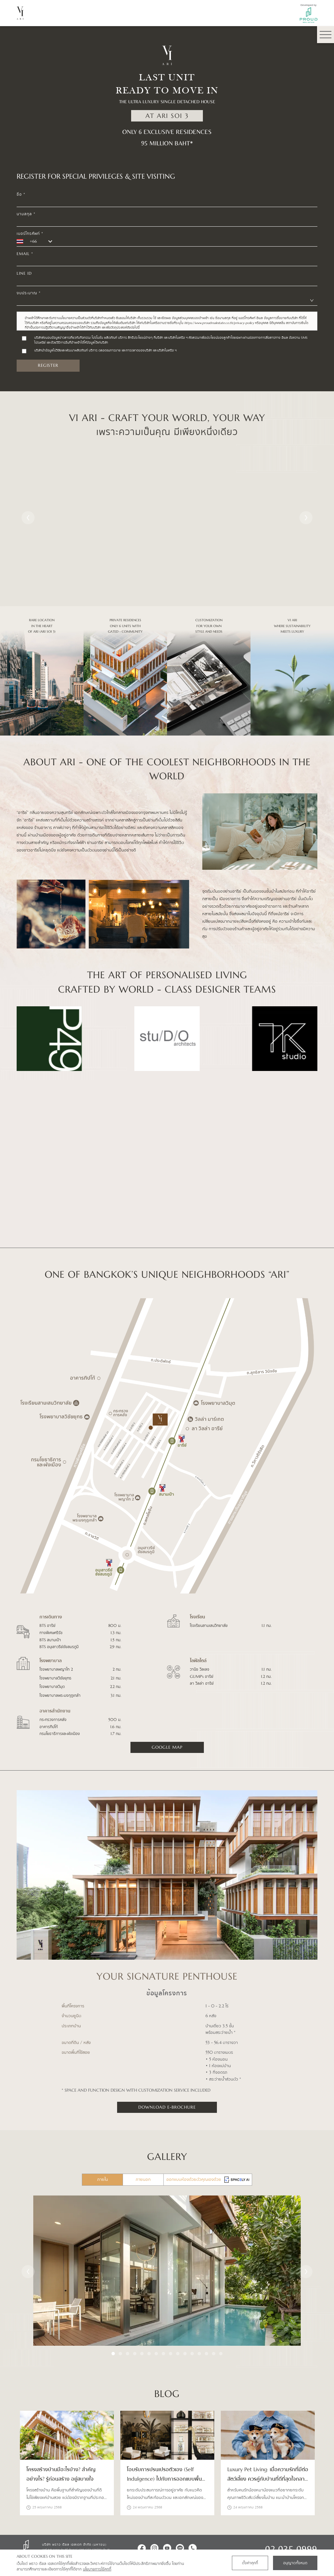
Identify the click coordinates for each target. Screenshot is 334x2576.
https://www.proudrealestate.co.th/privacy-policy (219, 323)
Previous (28, 517)
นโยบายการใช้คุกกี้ (97, 2569)
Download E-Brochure (167, 2107)
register (48, 365)
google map (167, 1747)
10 (178, 2354)
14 (206, 2354)
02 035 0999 (291, 2548)
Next (305, 517)
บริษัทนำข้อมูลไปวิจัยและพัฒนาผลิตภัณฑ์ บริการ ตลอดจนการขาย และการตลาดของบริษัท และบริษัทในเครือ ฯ (105, 350)
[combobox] (167, 301)
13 (199, 2354)
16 (221, 2354)
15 (214, 2354)
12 (192, 2354)
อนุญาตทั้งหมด (295, 2562)
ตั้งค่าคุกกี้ (250, 2562)
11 (185, 2354)
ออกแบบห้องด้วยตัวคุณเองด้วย (207, 2180)
